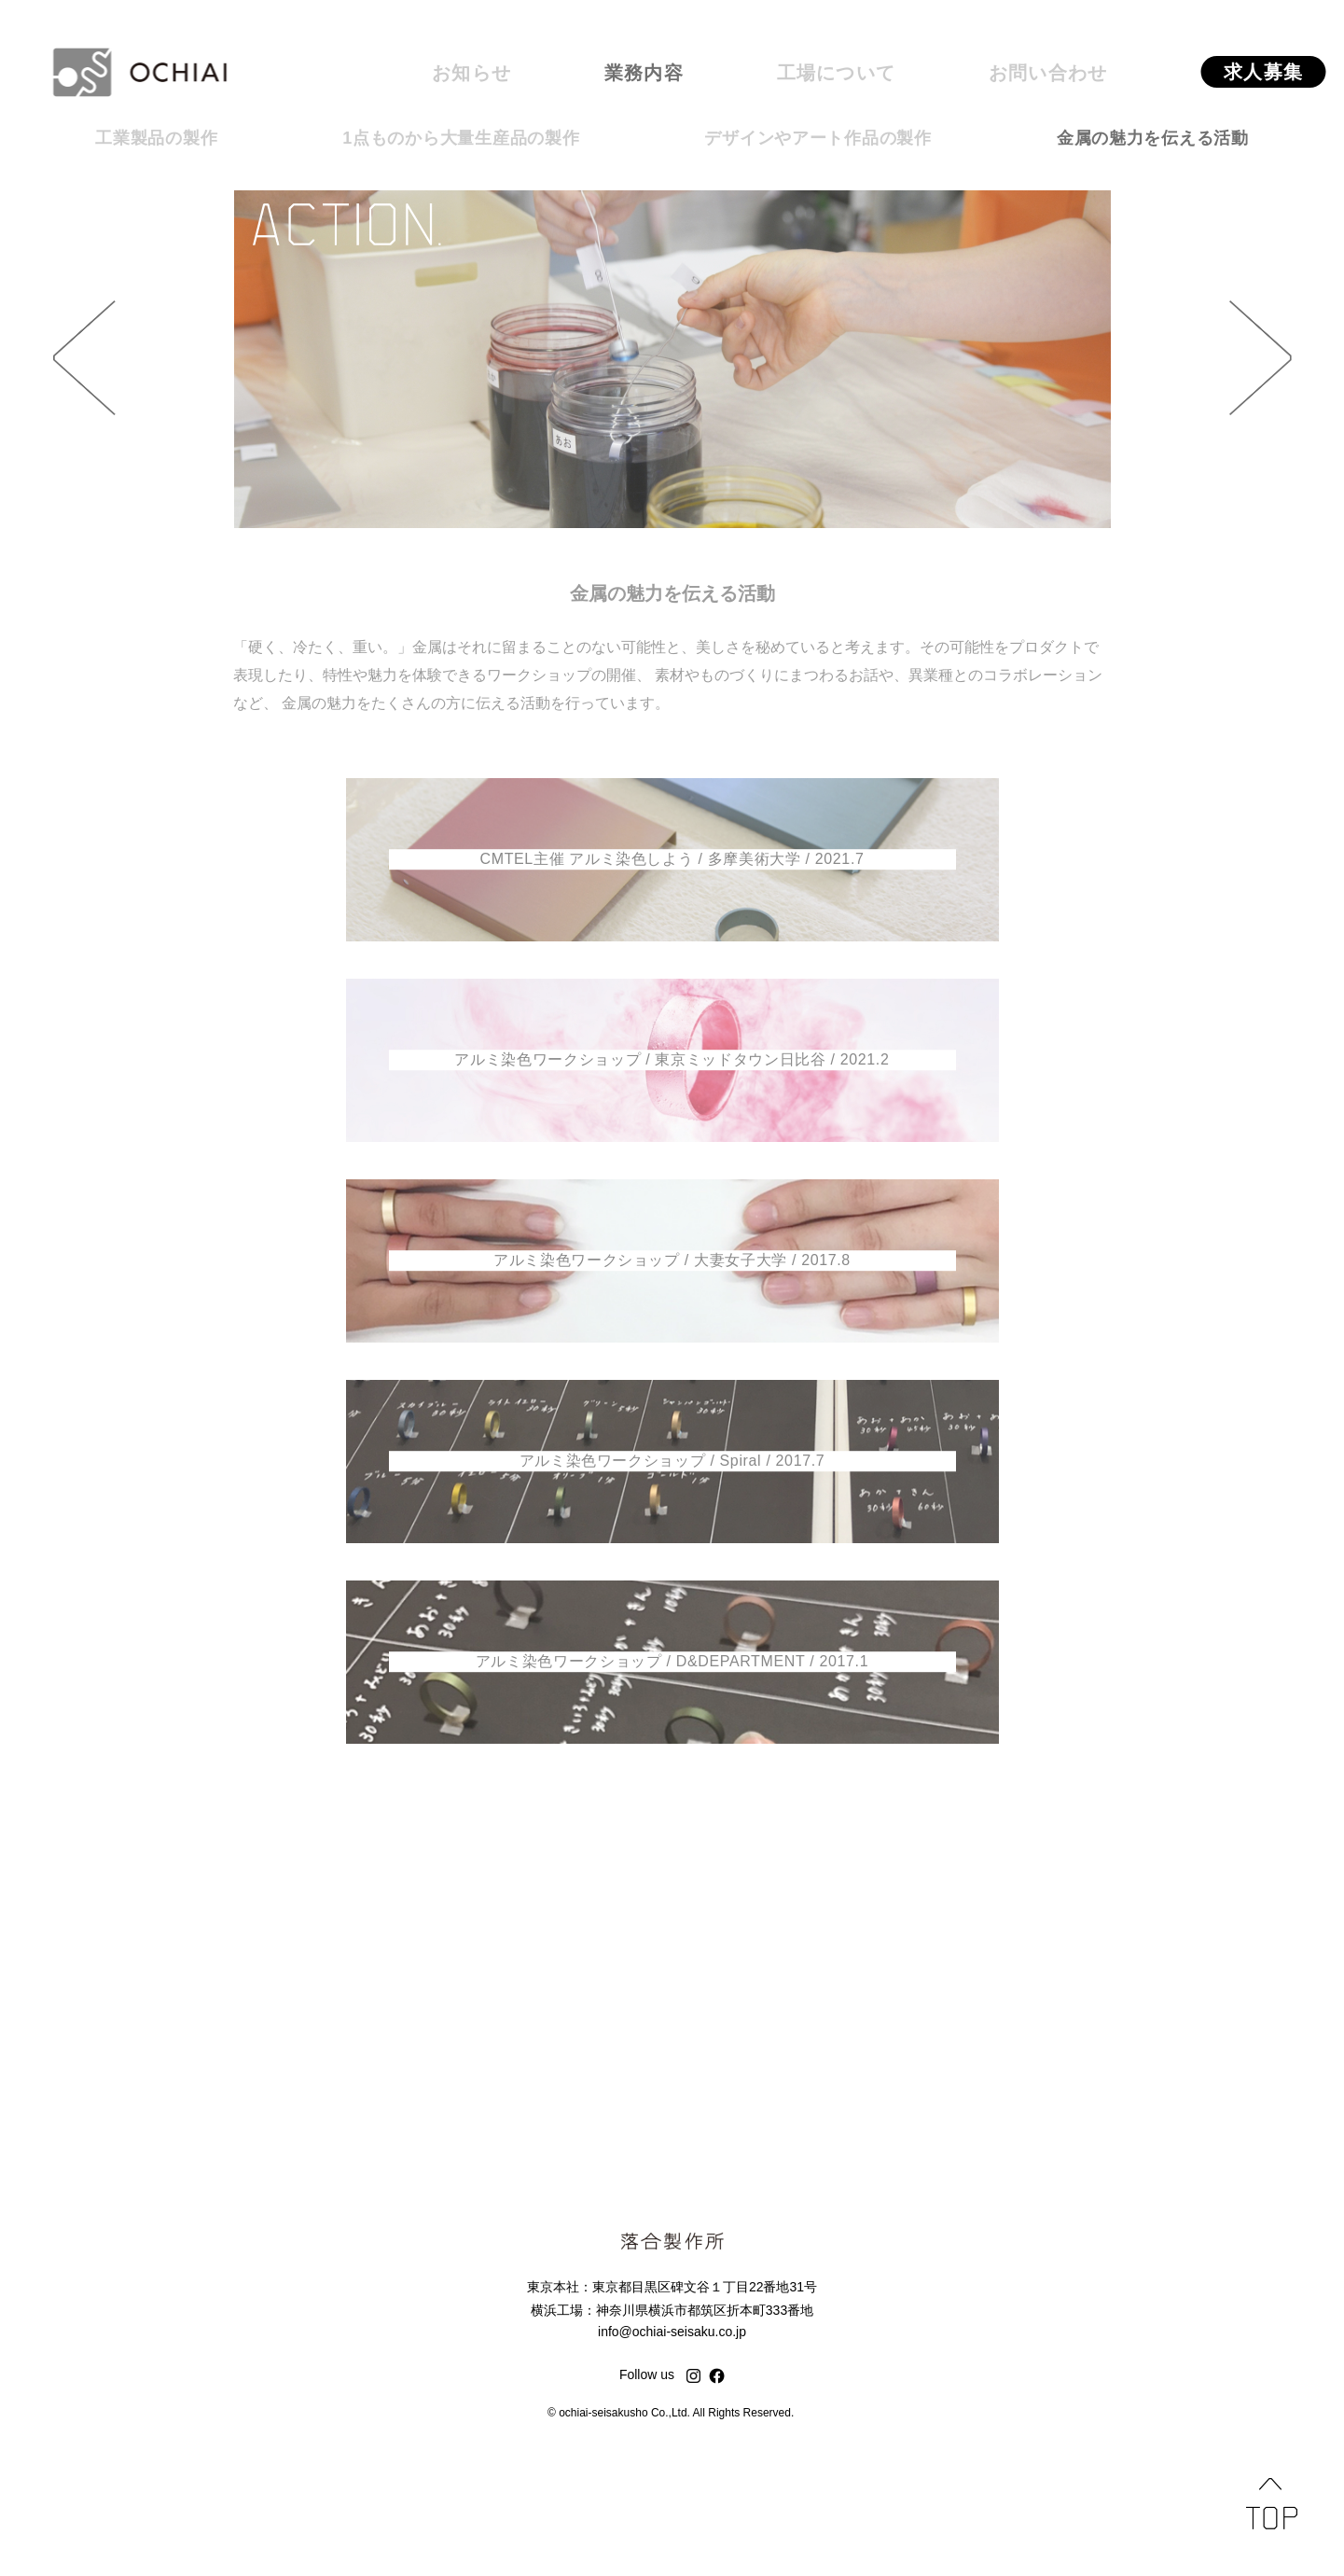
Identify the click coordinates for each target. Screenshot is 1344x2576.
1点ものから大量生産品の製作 (460, 138)
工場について (836, 73)
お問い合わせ (1048, 73)
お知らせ (471, 73)
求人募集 (1263, 72)
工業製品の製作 (156, 138)
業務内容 (644, 73)
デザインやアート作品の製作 (817, 138)
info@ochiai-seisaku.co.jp (672, 2331)
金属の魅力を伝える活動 (1153, 138)
